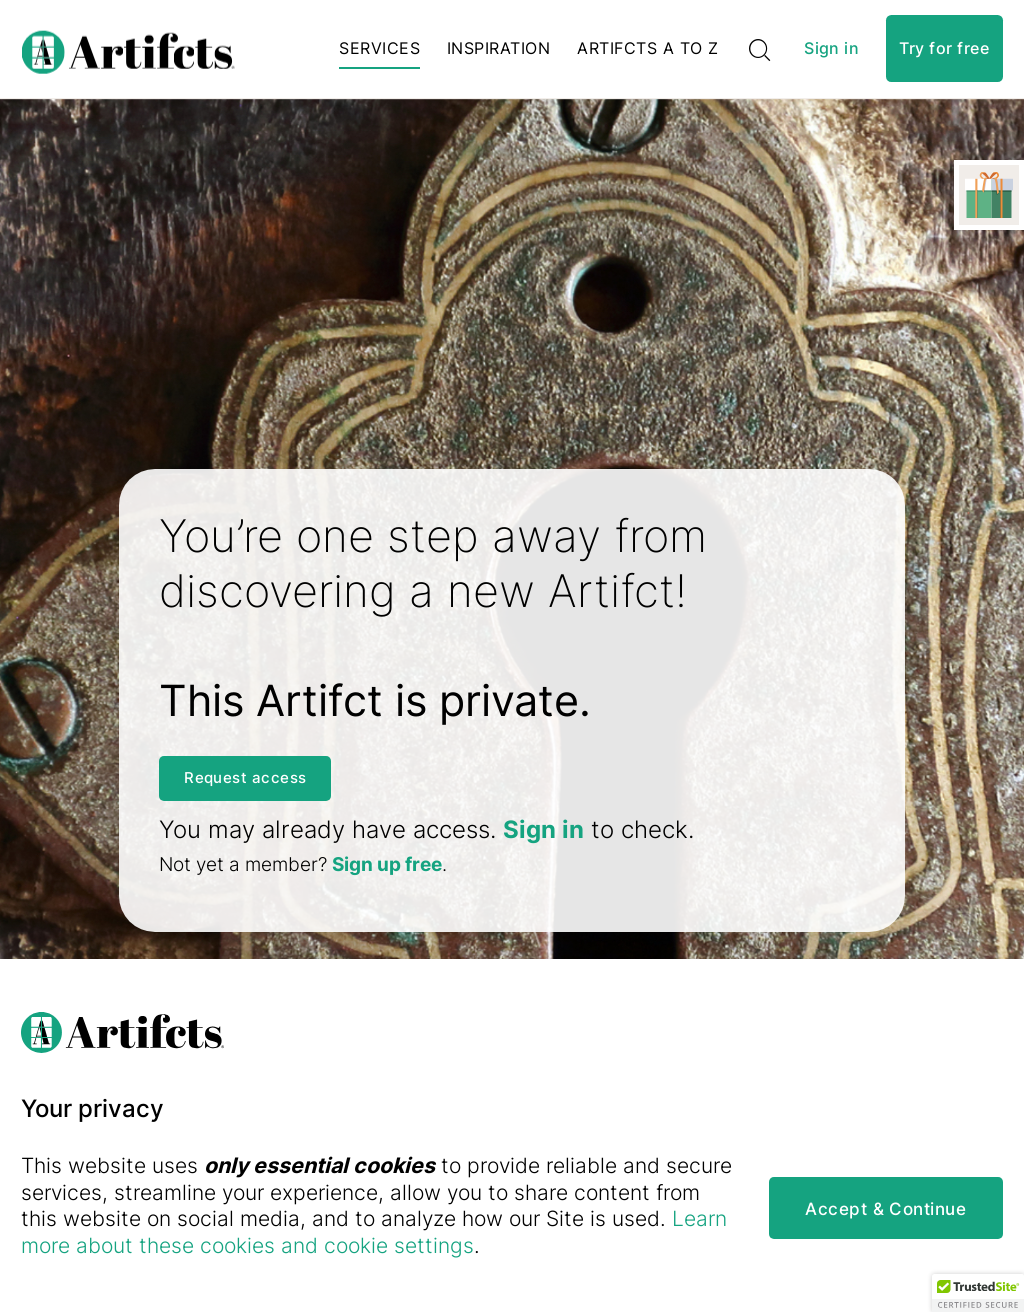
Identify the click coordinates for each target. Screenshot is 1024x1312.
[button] (978, 1293)
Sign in (831, 53)
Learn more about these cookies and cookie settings (404, 1245)
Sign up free (387, 872)
